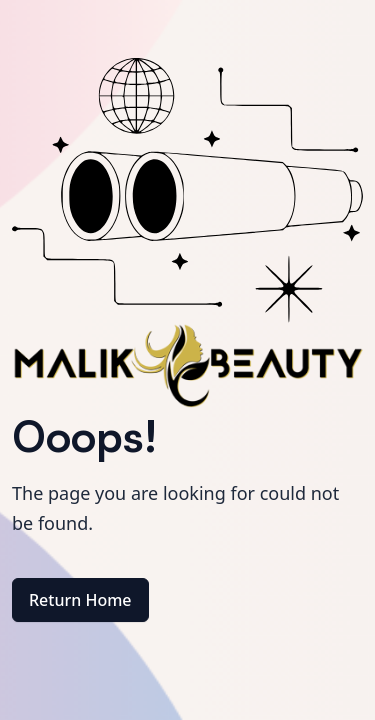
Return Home (80, 600)
